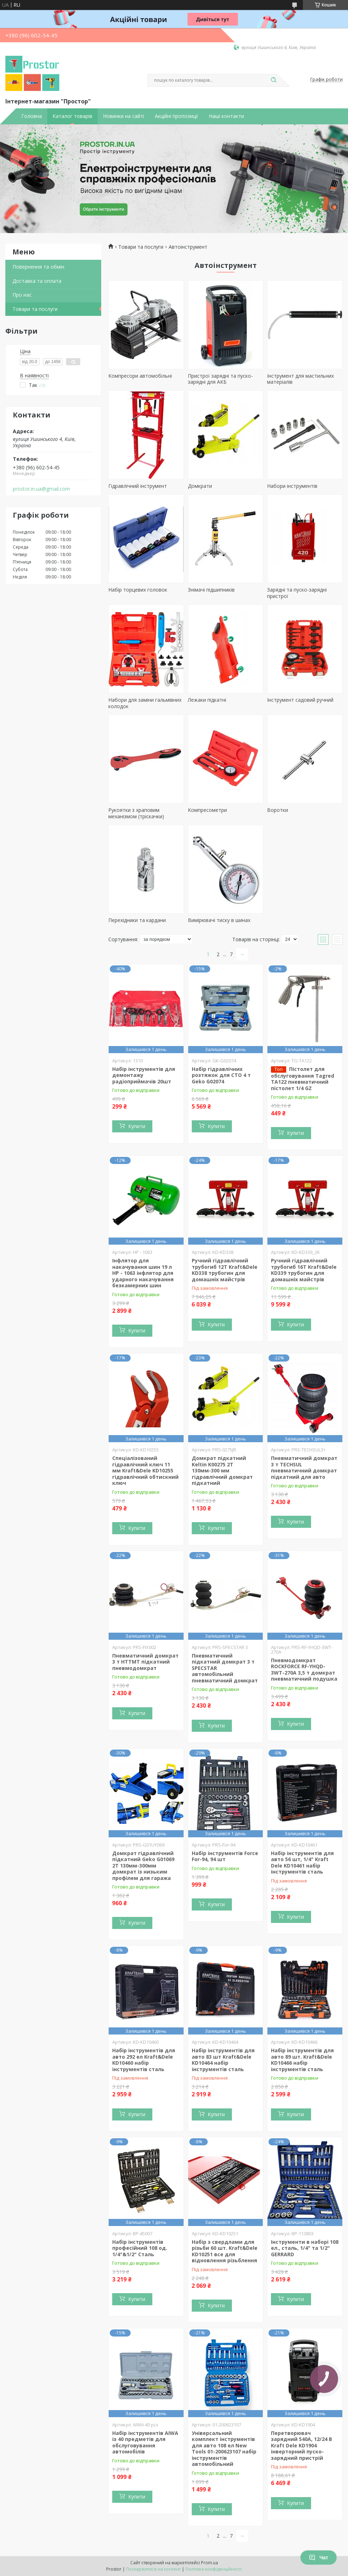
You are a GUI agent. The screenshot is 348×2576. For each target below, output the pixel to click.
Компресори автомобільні (140, 375)
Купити (136, 1126)
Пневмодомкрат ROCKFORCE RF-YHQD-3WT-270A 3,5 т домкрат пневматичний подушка (304, 1669)
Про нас (22, 294)
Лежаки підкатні (207, 699)
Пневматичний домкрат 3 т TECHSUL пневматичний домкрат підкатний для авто (304, 1467)
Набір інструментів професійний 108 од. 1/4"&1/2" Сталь (139, 2248)
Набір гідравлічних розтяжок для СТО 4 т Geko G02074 (221, 1075)
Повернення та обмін (38, 266)
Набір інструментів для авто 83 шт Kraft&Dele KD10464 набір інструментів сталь (223, 2060)
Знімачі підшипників (211, 589)
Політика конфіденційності (213, 2569)
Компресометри (207, 810)
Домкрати (200, 486)
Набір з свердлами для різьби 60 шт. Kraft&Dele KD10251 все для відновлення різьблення (224, 2251)
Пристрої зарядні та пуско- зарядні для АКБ (220, 379)
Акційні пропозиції (176, 116)
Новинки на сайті (123, 116)
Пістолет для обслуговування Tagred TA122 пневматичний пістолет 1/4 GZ (302, 1079)
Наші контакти (226, 116)
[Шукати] (273, 80)
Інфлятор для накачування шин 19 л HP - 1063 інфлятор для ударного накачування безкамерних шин (143, 1273)
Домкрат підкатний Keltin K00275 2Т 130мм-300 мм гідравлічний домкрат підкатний (222, 1470)
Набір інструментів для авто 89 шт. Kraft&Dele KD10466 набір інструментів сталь (302, 2060)
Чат (318, 2557)
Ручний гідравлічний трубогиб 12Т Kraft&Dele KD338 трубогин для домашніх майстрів (224, 1270)
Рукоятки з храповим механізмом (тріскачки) (136, 813)
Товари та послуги (35, 309)
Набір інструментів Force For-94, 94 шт (225, 1856)
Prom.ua (209, 2563)
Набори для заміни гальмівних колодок (144, 703)
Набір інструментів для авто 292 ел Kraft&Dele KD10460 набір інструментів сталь (143, 2060)
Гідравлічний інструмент (137, 486)
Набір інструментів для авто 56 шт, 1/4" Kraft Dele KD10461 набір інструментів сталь (302, 1862)
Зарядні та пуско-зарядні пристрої (297, 592)
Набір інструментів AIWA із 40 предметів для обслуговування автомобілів (145, 2442)
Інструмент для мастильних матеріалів (300, 379)
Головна (31, 116)
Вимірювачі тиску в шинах (219, 920)
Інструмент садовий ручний (300, 699)
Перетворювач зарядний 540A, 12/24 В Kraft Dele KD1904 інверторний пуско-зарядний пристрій (301, 2445)
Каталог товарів (72, 116)
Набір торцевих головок (137, 589)
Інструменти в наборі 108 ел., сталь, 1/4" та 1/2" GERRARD (304, 2248)
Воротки (277, 810)
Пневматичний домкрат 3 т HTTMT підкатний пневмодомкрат (145, 1661)
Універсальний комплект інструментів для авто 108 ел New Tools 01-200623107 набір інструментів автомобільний (224, 2449)
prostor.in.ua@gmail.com (41, 489)
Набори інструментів (292, 486)
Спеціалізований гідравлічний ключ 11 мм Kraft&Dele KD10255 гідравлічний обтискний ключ (145, 1470)
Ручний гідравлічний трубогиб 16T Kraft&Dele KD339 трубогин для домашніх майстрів (304, 1270)
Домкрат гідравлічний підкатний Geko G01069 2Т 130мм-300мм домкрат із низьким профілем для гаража (143, 1865)
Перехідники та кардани (137, 920)
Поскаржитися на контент (153, 2569)
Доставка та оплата (36, 280)
